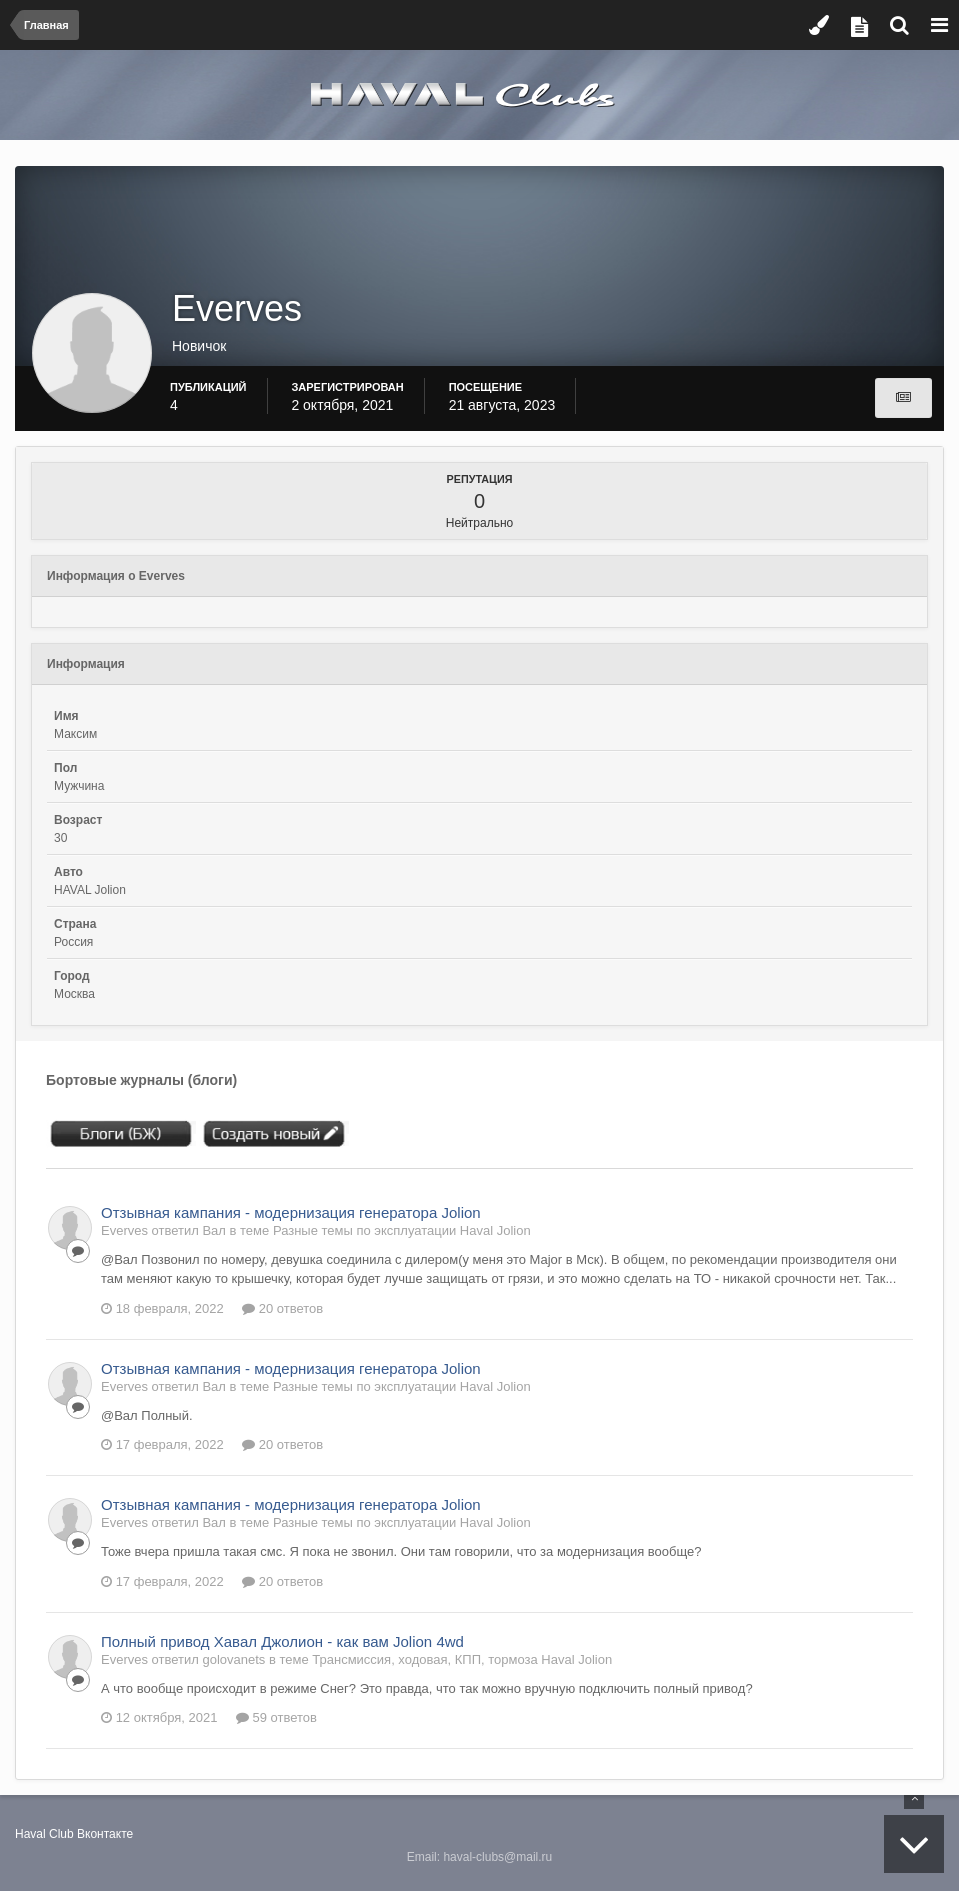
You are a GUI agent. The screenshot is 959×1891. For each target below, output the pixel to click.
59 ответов (276, 1717)
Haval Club (44, 1834)
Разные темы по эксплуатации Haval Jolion (402, 1230)
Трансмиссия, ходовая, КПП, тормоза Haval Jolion (462, 1659)
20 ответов (282, 1308)
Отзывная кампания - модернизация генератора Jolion (291, 1212)
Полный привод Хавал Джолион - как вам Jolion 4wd (282, 1641)
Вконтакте (105, 1834)
